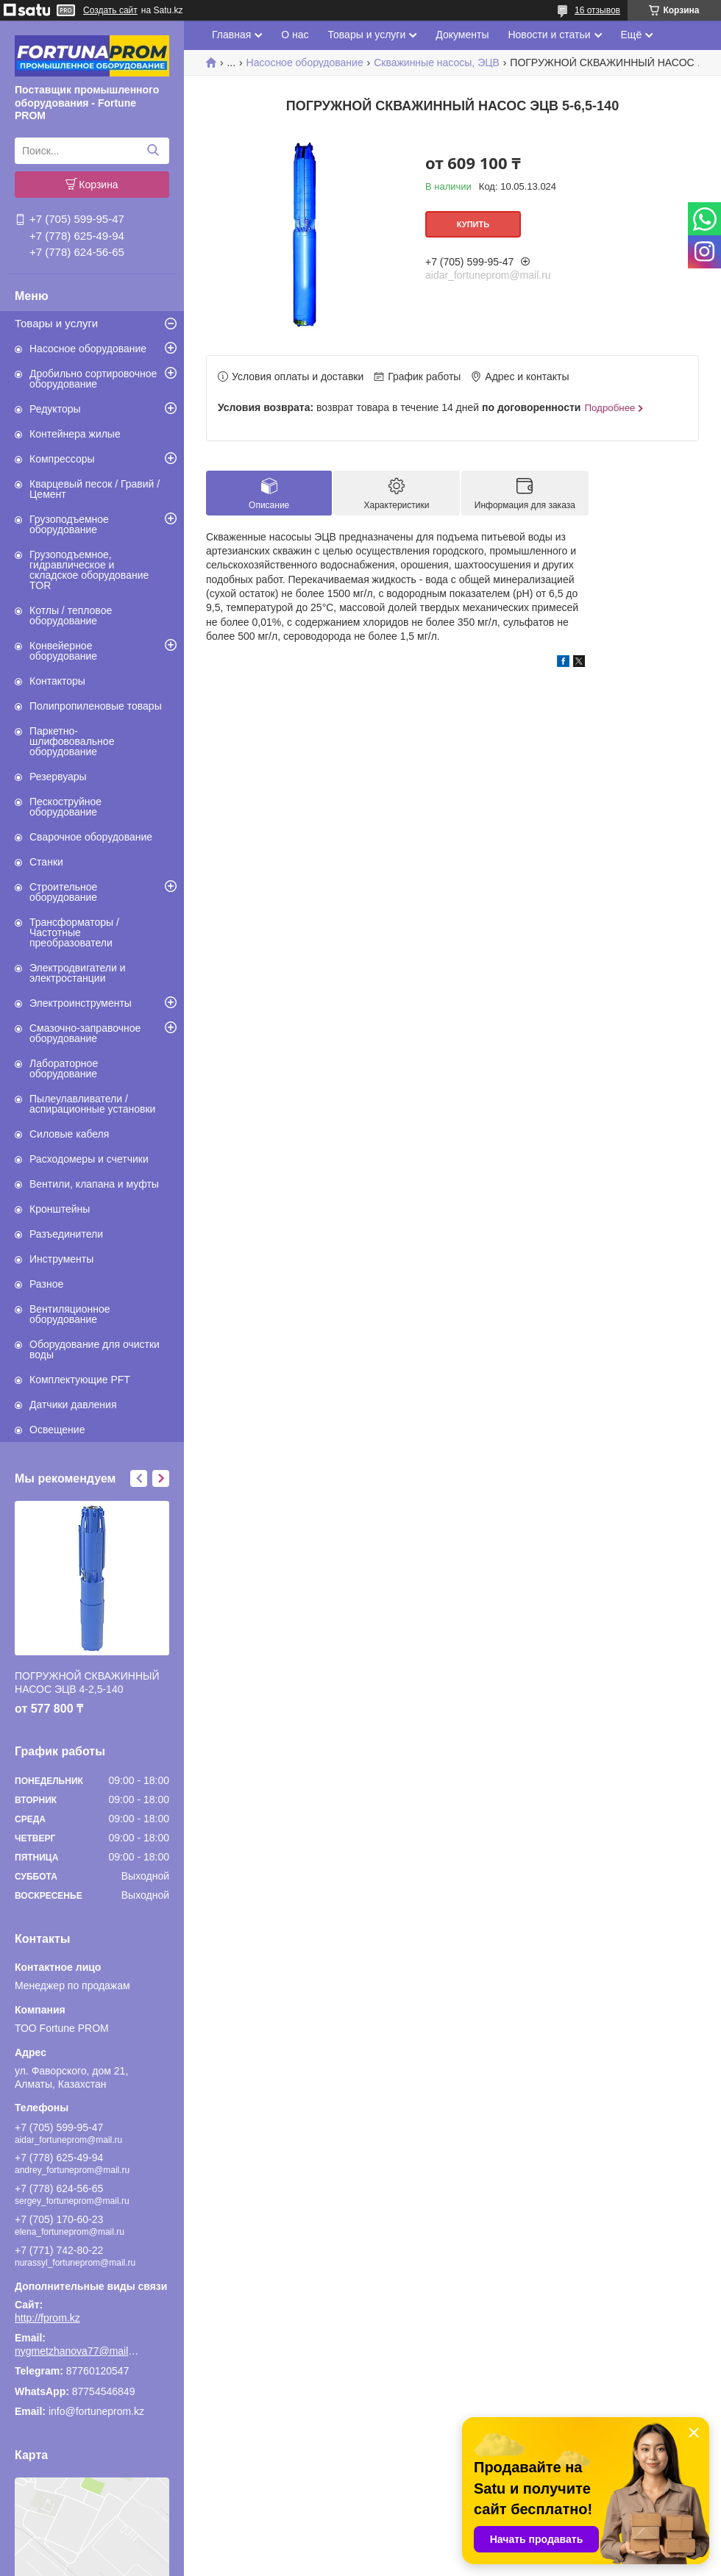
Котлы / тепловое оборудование (70, 615)
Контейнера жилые (75, 434)
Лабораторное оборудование (63, 1068)
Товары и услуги (56, 323)
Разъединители (66, 1234)
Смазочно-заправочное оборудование (85, 1033)
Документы (462, 34)
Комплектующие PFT (79, 1379)
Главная (231, 34)
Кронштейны (59, 1209)
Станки (46, 862)
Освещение (57, 1429)
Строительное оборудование (63, 892)
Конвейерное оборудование (63, 651)
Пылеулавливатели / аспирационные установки (92, 1104)
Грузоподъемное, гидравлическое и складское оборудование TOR (89, 570)
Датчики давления (72, 1404)
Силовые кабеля (69, 1134)
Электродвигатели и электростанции (77, 973)
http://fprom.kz (47, 2318)
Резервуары (58, 776)
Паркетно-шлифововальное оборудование (71, 741)
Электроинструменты (80, 1003)
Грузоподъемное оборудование (69, 524)
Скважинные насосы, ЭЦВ (437, 62)
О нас (294, 34)
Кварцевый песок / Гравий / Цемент (94, 489)
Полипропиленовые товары (95, 706)
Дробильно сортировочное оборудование (93, 379)
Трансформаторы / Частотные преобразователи (74, 932)
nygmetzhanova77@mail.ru (77, 2351)
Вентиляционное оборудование (69, 1314)
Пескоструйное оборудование (65, 807)
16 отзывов (597, 10)
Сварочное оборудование (90, 837)
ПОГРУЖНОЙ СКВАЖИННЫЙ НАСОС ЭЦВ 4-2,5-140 (87, 1682)
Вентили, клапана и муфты (94, 1184)
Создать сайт (110, 10)
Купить (473, 224)
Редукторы (55, 409)
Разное (46, 1284)
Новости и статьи (549, 34)
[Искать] (152, 151)
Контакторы (57, 681)
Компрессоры (62, 459)
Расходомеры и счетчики (89, 1159)
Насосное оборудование (87, 348)
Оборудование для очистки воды (94, 1349)
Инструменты (61, 1259)
